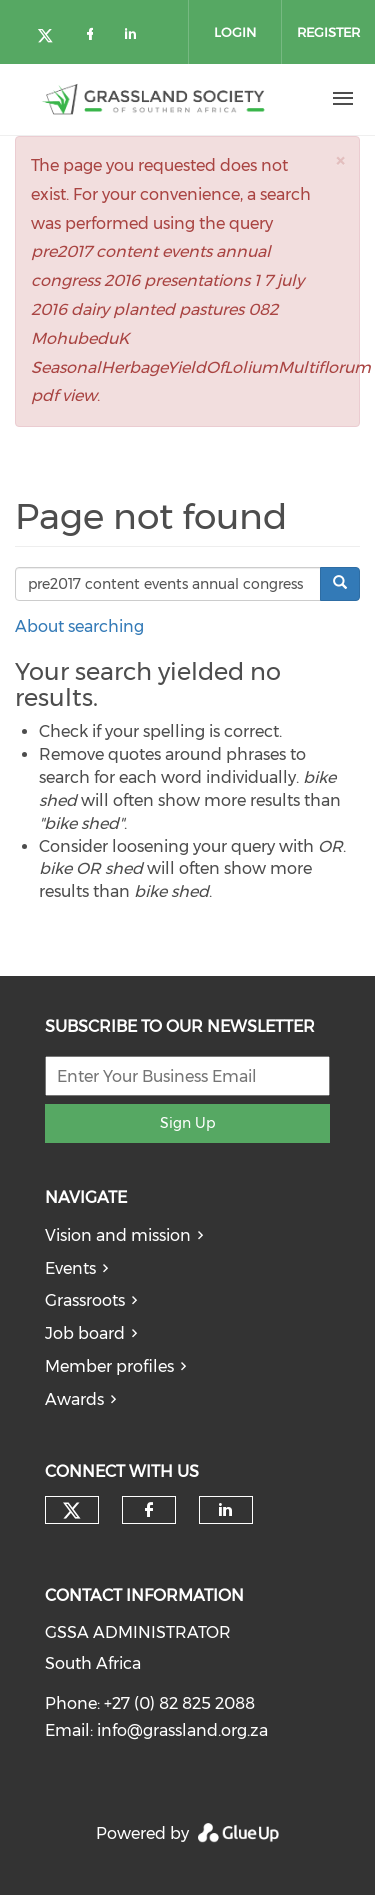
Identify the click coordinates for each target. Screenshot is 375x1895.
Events (70, 1268)
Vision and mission (118, 1235)
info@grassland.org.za (182, 1730)
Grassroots (85, 1300)
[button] (340, 160)
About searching (79, 626)
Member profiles (109, 1366)
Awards (74, 1399)
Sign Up (187, 1123)
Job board (85, 1333)
